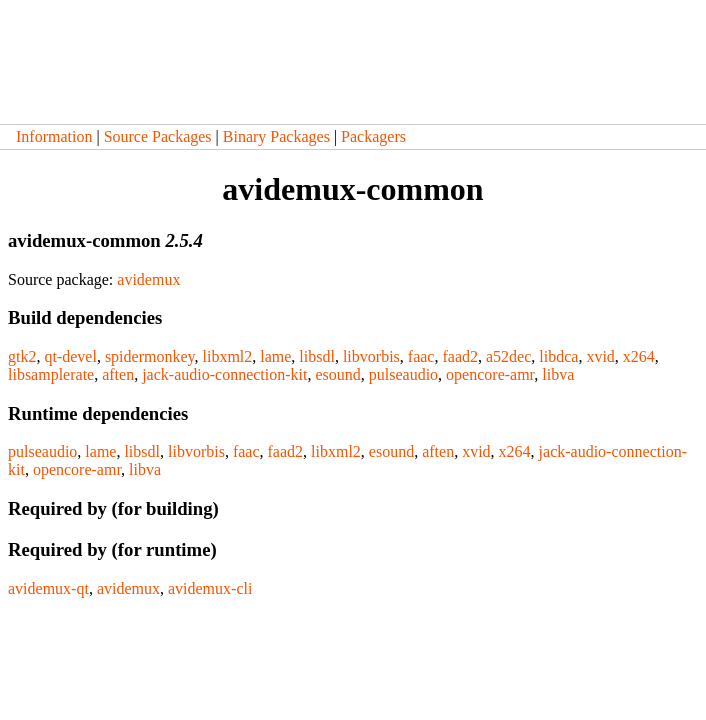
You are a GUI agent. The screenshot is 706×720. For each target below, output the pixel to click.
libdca (558, 356)
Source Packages (158, 136)
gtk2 (22, 356)
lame (275, 356)
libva (558, 374)
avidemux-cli (210, 588)
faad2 (460, 356)
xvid (600, 356)
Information (54, 136)
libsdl (317, 356)
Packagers (373, 136)
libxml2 (227, 356)
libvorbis (371, 356)
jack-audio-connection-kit (224, 374)
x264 (639, 356)
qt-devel (70, 356)
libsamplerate (51, 374)
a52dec (508, 356)
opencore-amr (490, 374)
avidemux (148, 279)
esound (337, 374)
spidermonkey (150, 356)
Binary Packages (276, 136)
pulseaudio (403, 374)
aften (118, 374)
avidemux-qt (48, 588)
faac (421, 356)
